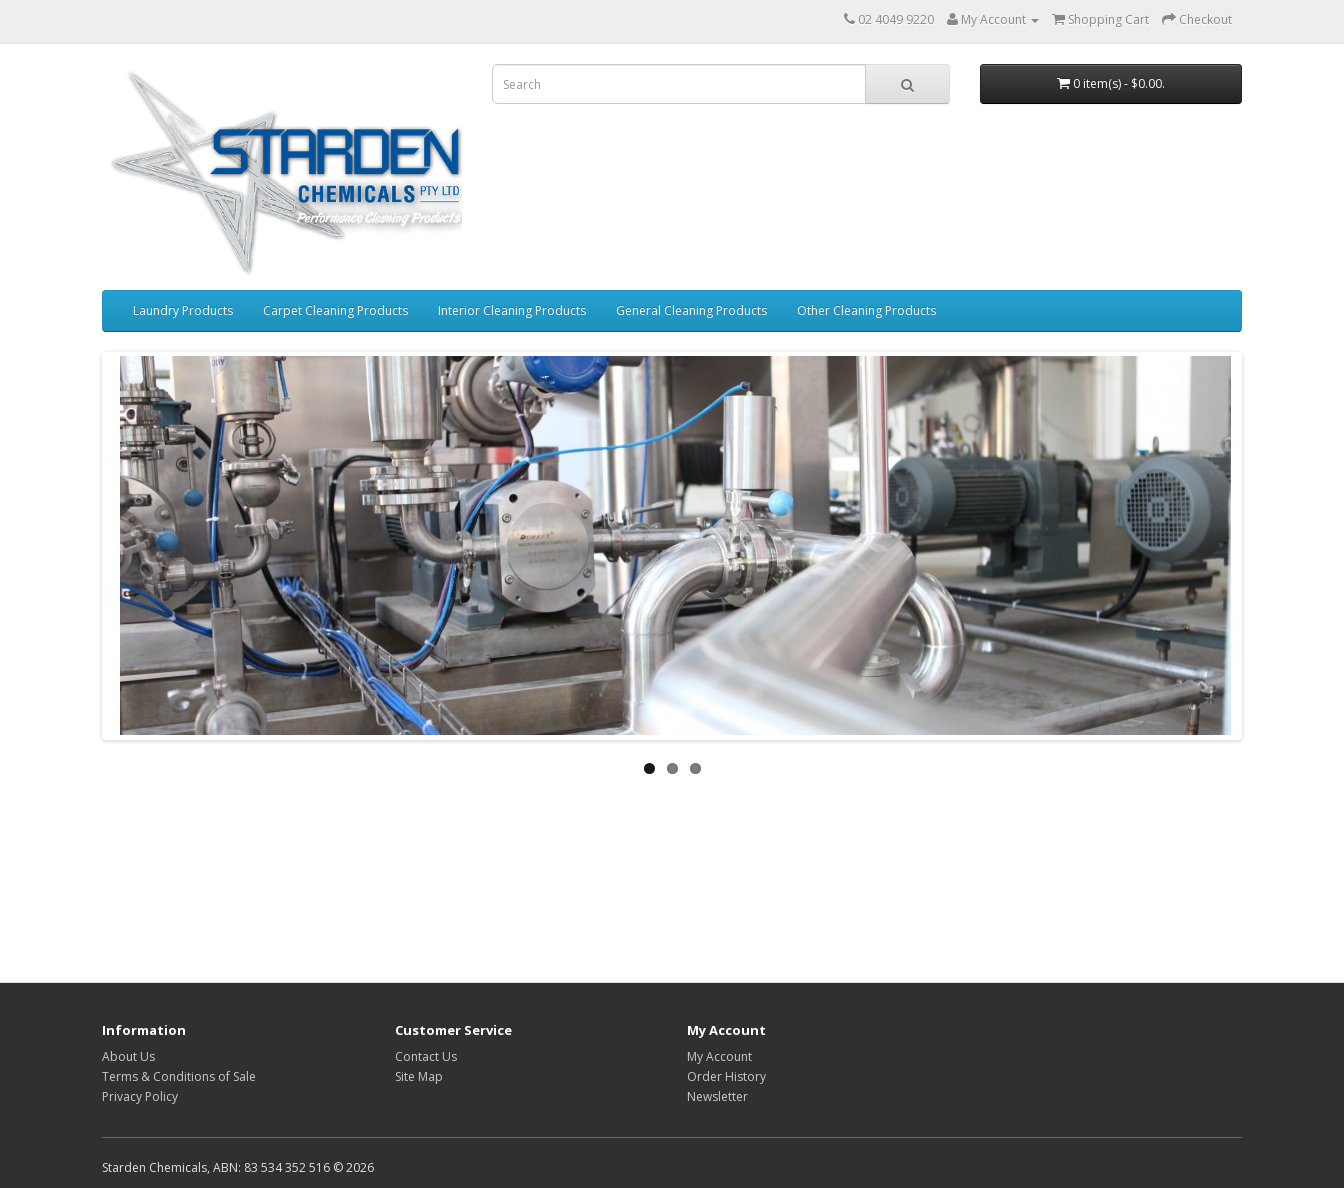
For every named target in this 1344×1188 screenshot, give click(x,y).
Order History (726, 1076)
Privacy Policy (140, 1096)
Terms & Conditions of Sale (179, 1076)
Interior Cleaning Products (512, 310)
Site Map (419, 1076)
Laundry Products (183, 310)
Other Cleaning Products (866, 310)
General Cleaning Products (691, 310)
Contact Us (426, 1056)
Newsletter (717, 1096)
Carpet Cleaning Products (335, 310)
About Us (128, 1056)
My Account (719, 1056)
